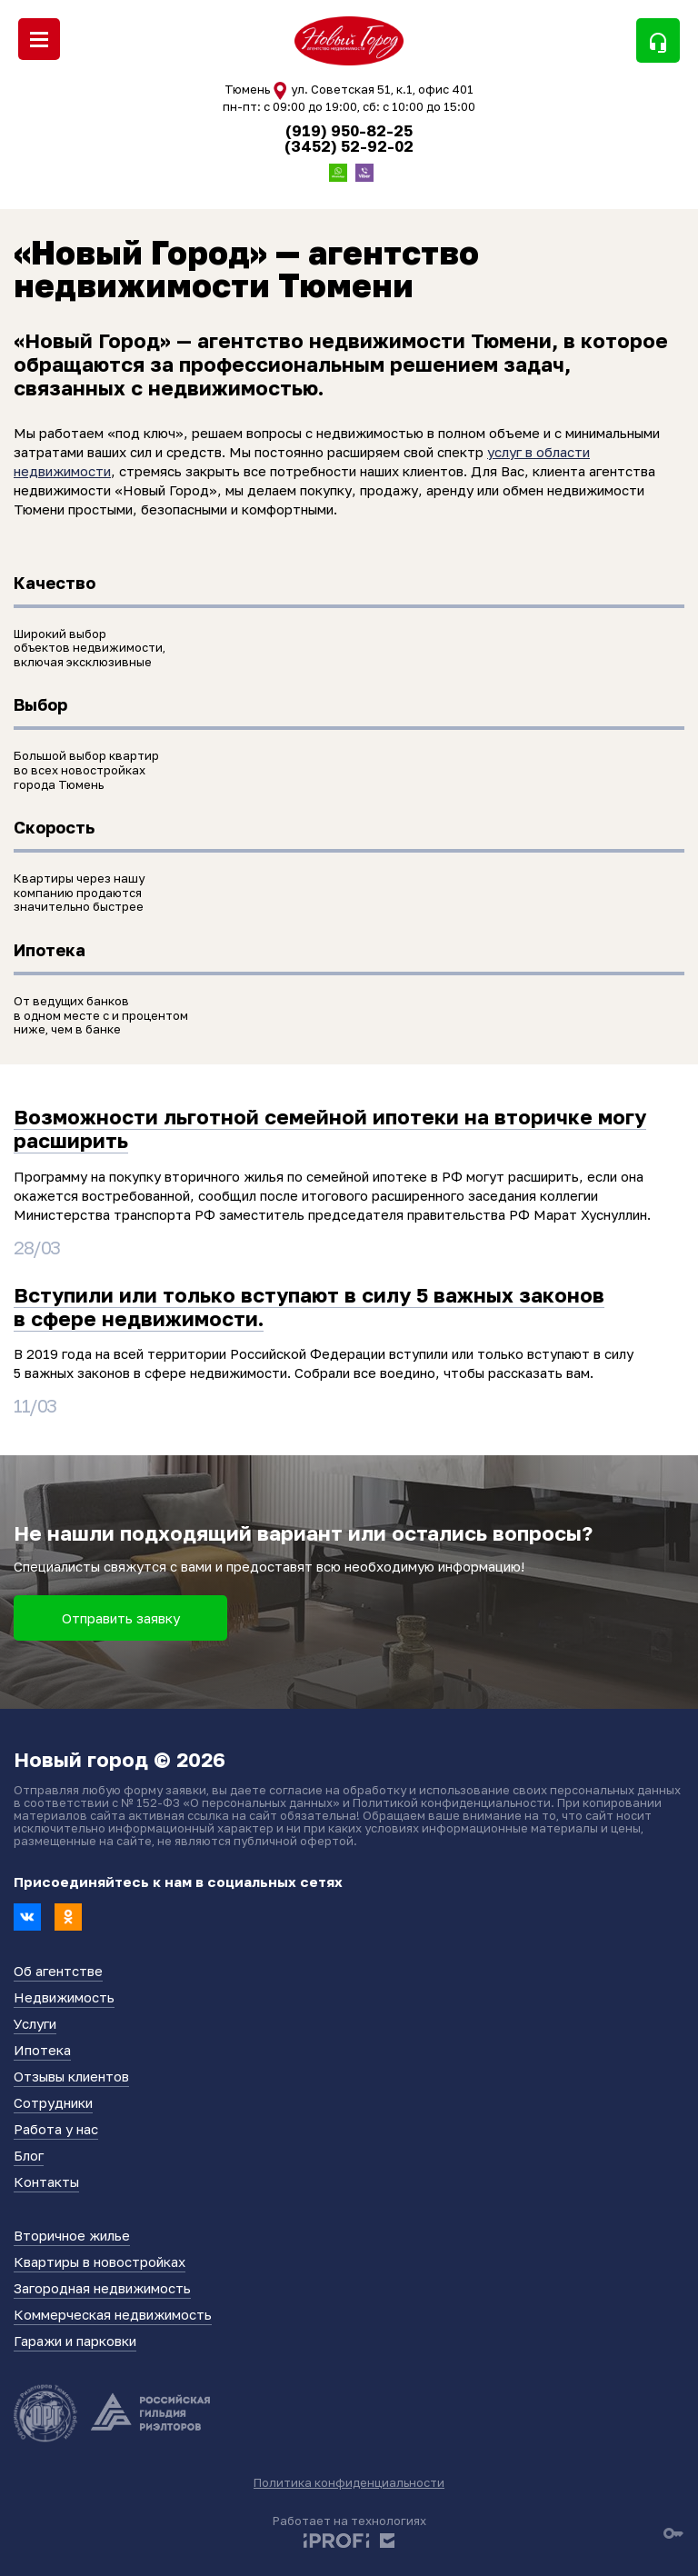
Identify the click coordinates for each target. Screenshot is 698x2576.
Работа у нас (56, 2129)
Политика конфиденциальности (349, 2482)
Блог (29, 2155)
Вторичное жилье (72, 2235)
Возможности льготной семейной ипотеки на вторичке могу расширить (330, 1128)
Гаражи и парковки (75, 2340)
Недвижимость (64, 1997)
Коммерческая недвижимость (113, 2314)
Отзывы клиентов (71, 2076)
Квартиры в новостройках (99, 2261)
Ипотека (42, 2050)
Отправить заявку (121, 1618)
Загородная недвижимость (102, 2288)
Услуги (35, 2023)
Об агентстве (58, 1970)
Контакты (46, 2181)
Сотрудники (53, 2102)
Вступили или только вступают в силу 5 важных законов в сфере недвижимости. (309, 1307)
